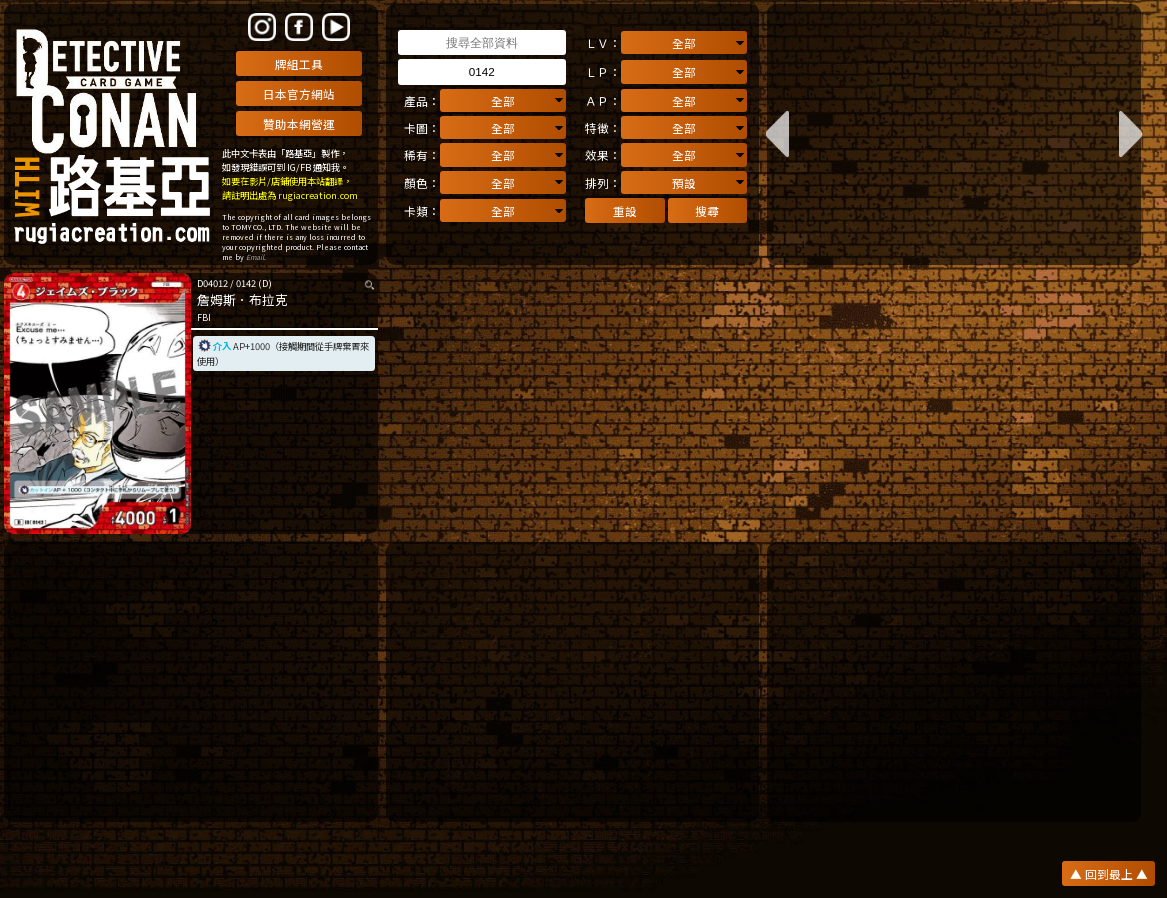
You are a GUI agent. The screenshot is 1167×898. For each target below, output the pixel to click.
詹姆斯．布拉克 (242, 299)
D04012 (212, 283)
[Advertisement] (190, 682)
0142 (246, 283)
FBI (204, 317)
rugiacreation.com (318, 195)
